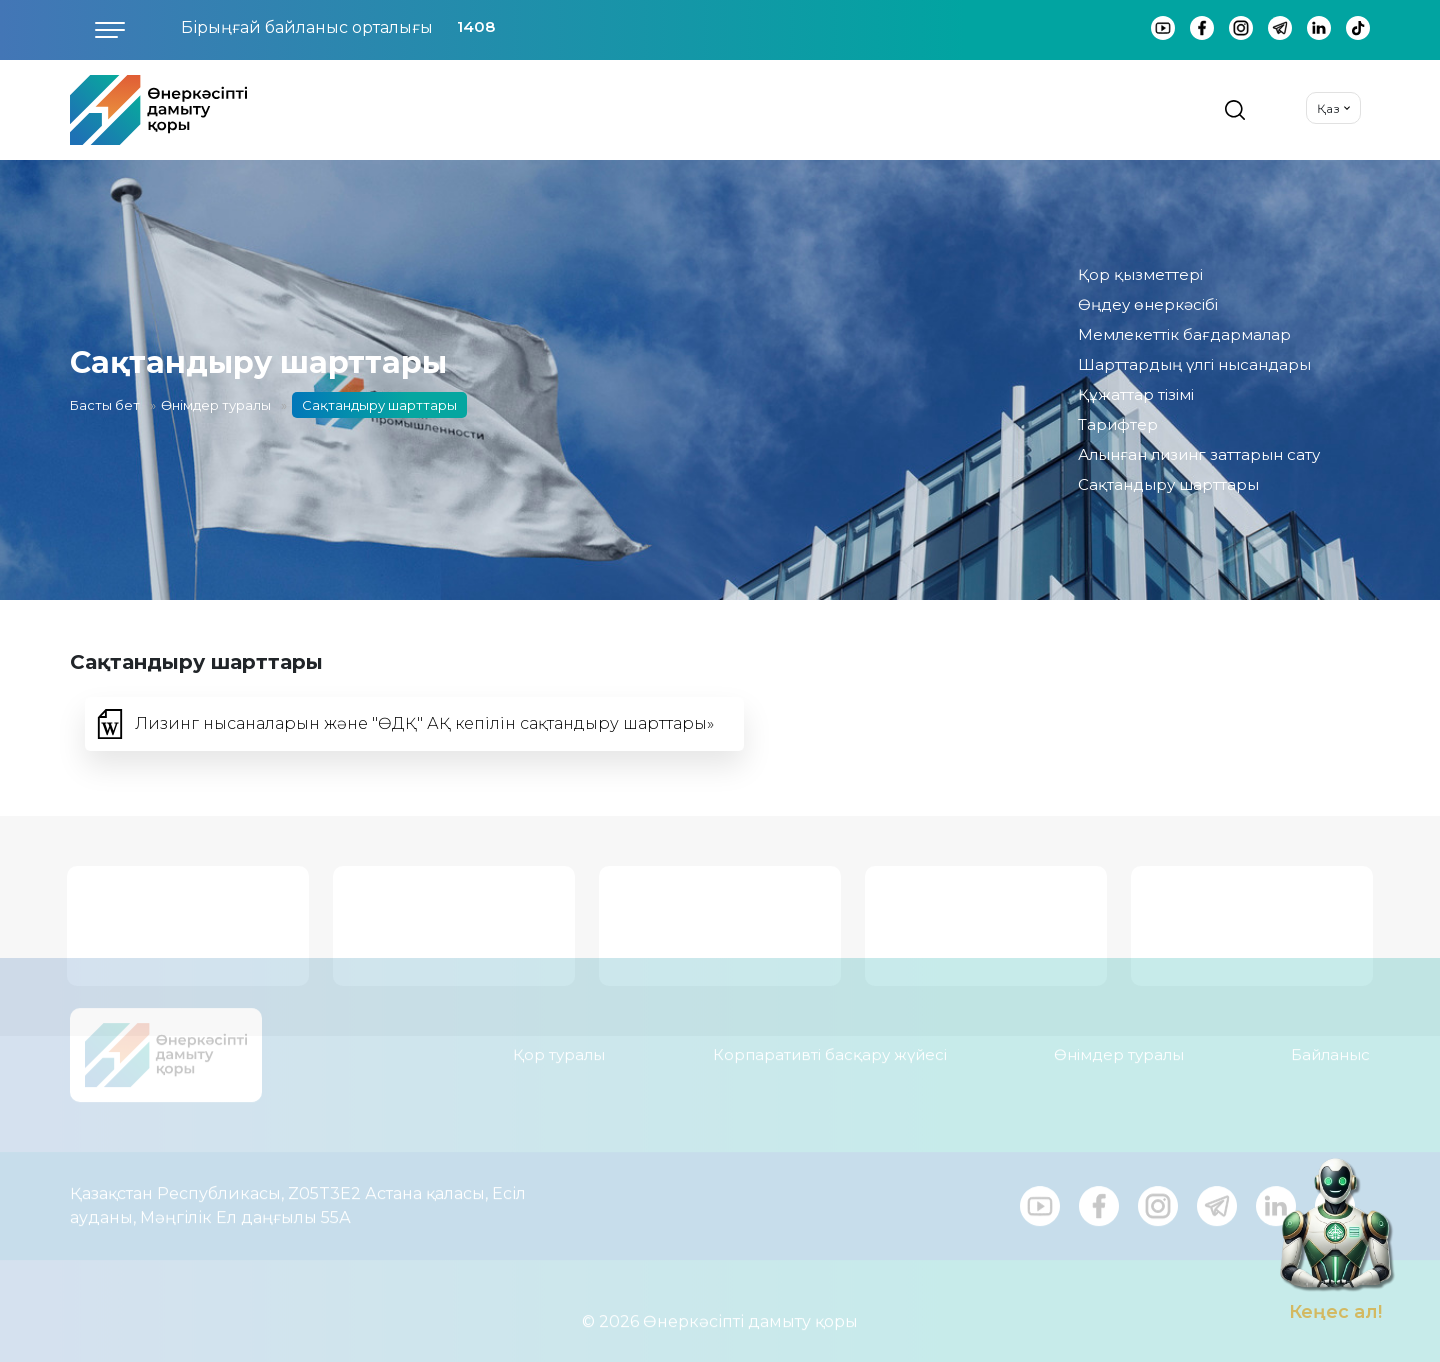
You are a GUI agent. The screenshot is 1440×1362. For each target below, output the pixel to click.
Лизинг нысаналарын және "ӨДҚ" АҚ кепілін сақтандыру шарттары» (424, 723)
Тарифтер (1118, 424)
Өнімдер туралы (216, 405)
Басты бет (105, 405)
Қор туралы (559, 1045)
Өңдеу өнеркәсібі (1148, 304)
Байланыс (1330, 1045)
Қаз (1328, 108)
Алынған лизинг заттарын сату (1199, 454)
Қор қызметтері (1140, 274)
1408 (476, 26)
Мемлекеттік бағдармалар (1184, 334)
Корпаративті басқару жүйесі (830, 1045)
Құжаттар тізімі (1136, 394)
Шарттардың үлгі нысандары (1194, 364)
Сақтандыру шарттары (1168, 484)
